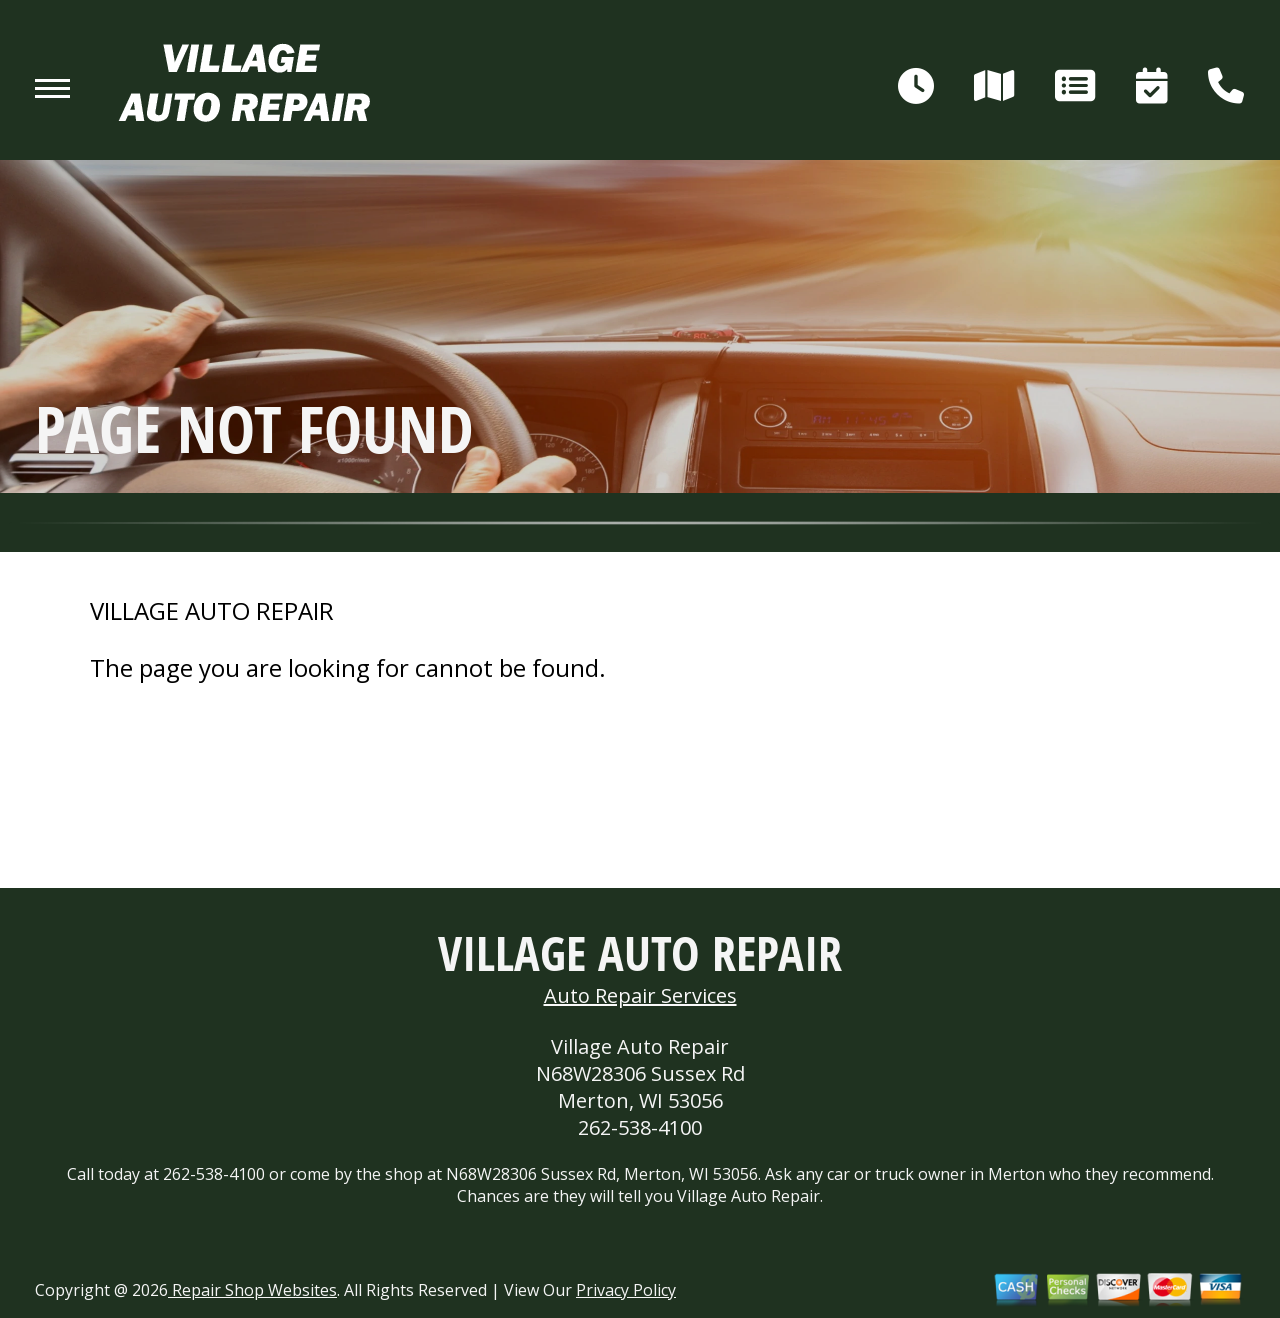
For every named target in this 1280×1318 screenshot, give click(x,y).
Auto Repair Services (640, 995)
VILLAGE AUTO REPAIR (212, 611)
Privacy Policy (626, 1290)
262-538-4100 (640, 1127)
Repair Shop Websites (252, 1290)
